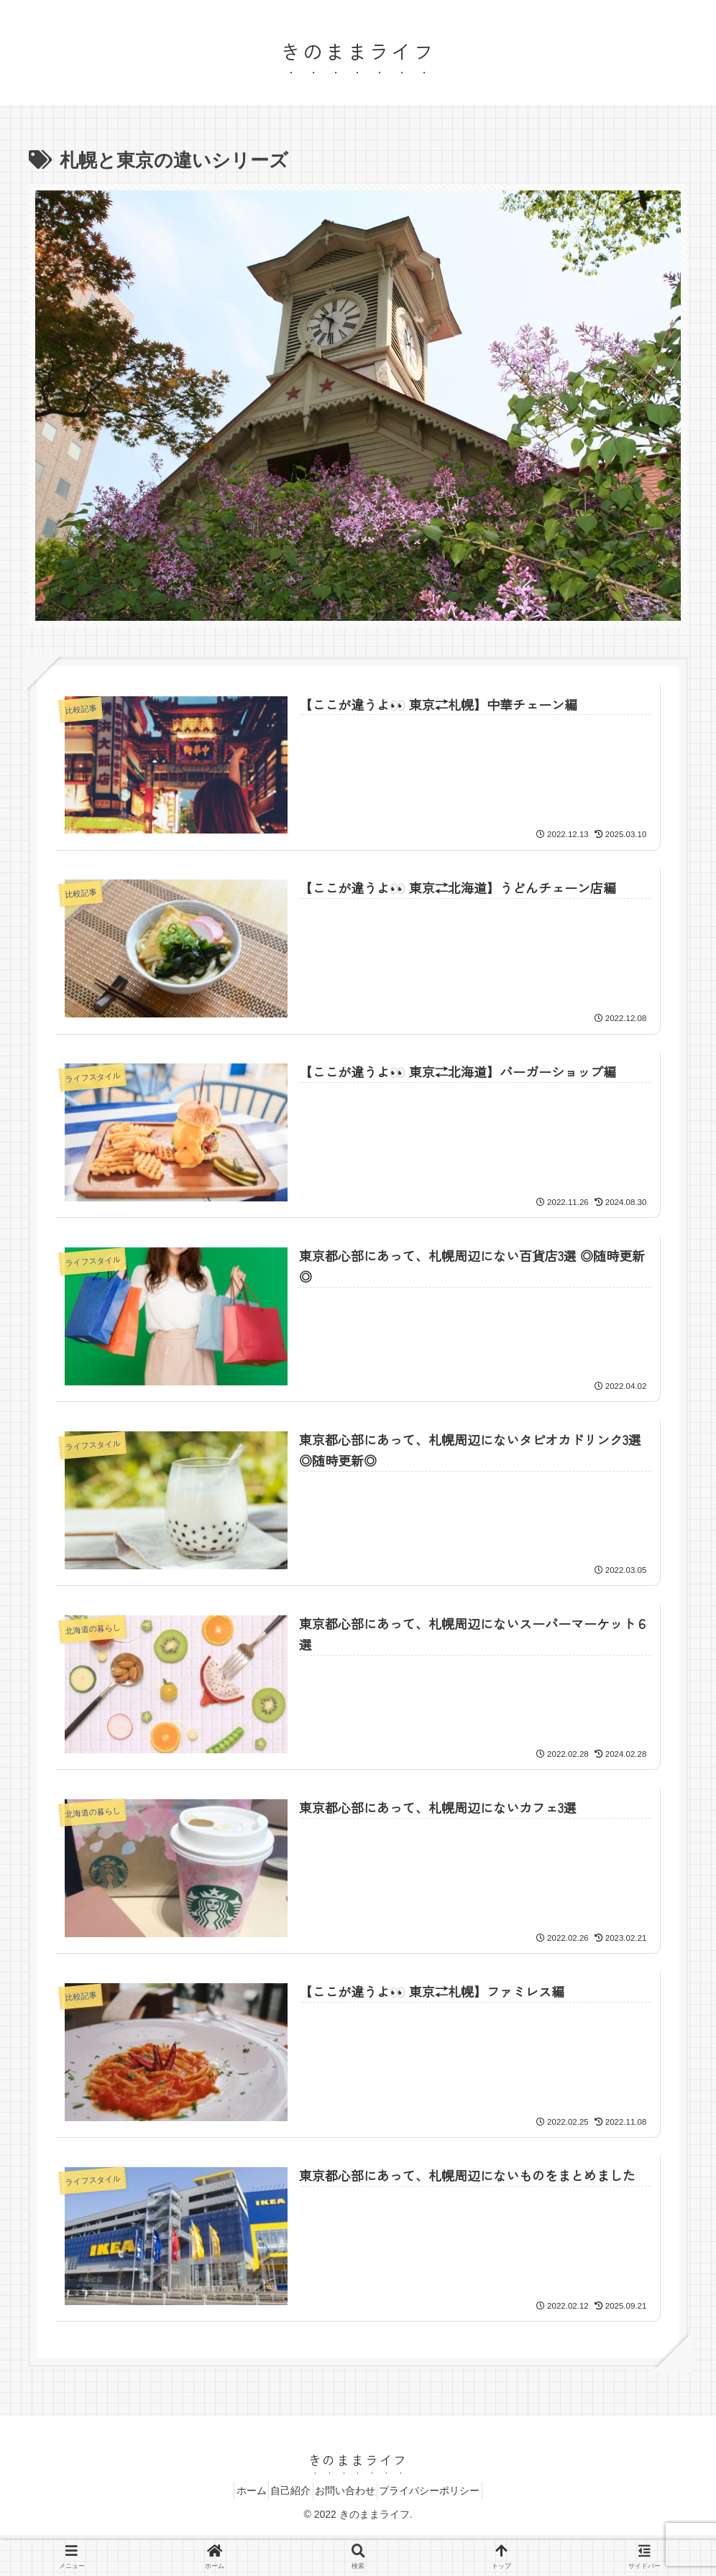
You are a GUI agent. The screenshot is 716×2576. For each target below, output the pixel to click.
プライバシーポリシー (446, 2495)
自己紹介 (285, 2495)
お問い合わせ (351, 2495)
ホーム (235, 2495)
